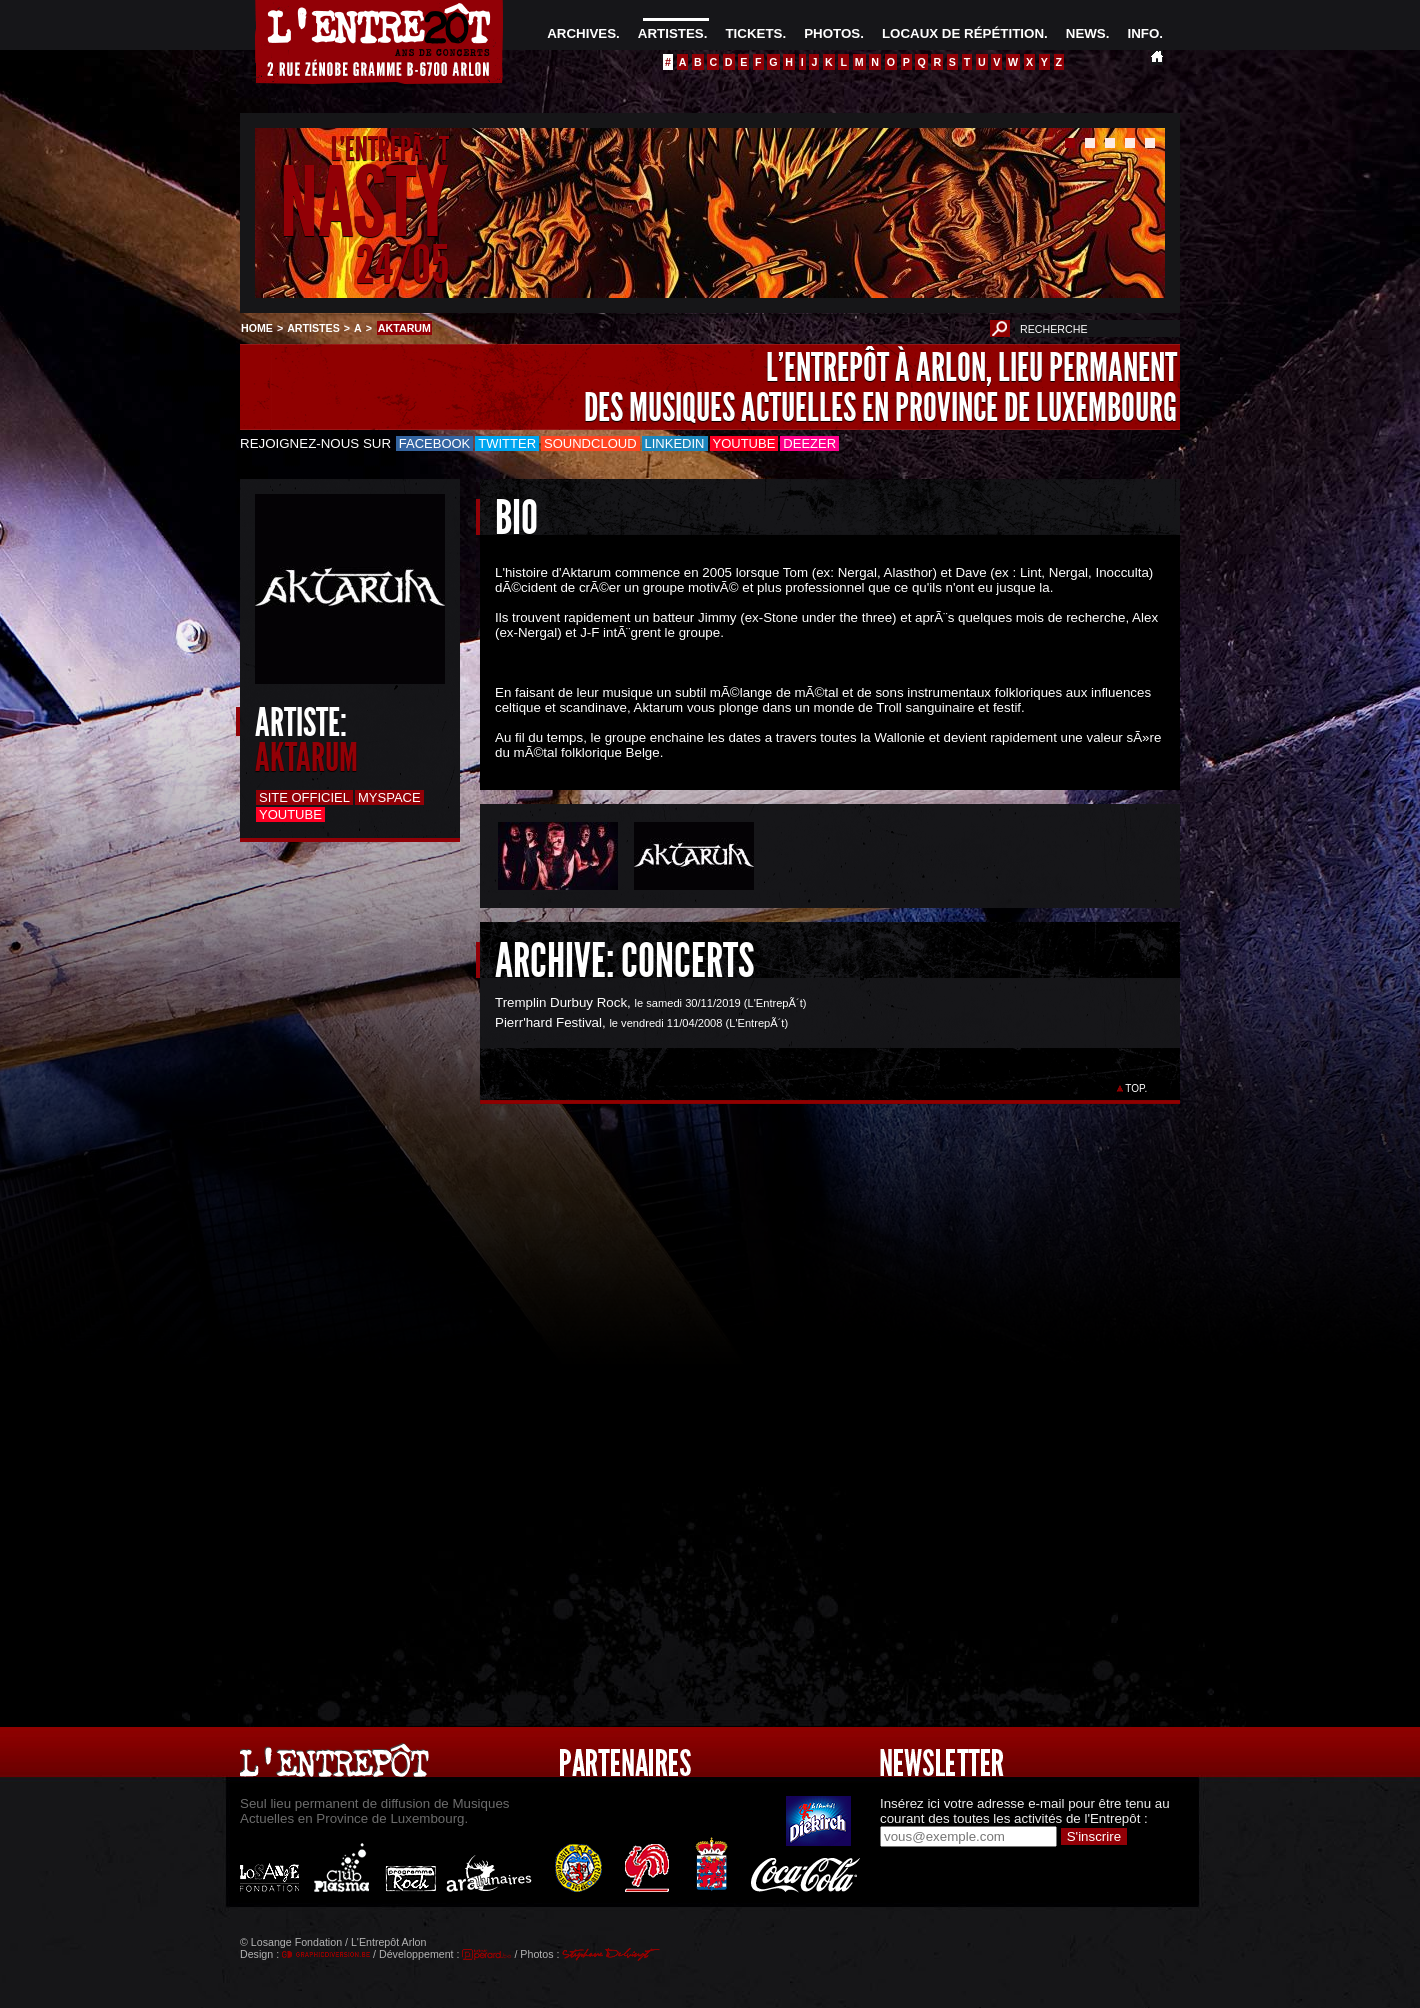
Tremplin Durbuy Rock (561, 1002)
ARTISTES (671, 33)
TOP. (1136, 1088)
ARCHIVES (581, 33)
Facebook (435, 443)
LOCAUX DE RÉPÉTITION (963, 33)
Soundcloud (590, 443)
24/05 (402, 264)
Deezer (809, 443)
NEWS (1086, 33)
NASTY (364, 203)
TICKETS (753, 33)
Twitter (507, 443)
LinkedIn (675, 443)
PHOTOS (832, 33)
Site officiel (304, 797)
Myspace (389, 797)
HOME (257, 328)
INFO (1143, 33)
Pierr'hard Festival (548, 1022)
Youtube (744, 443)
